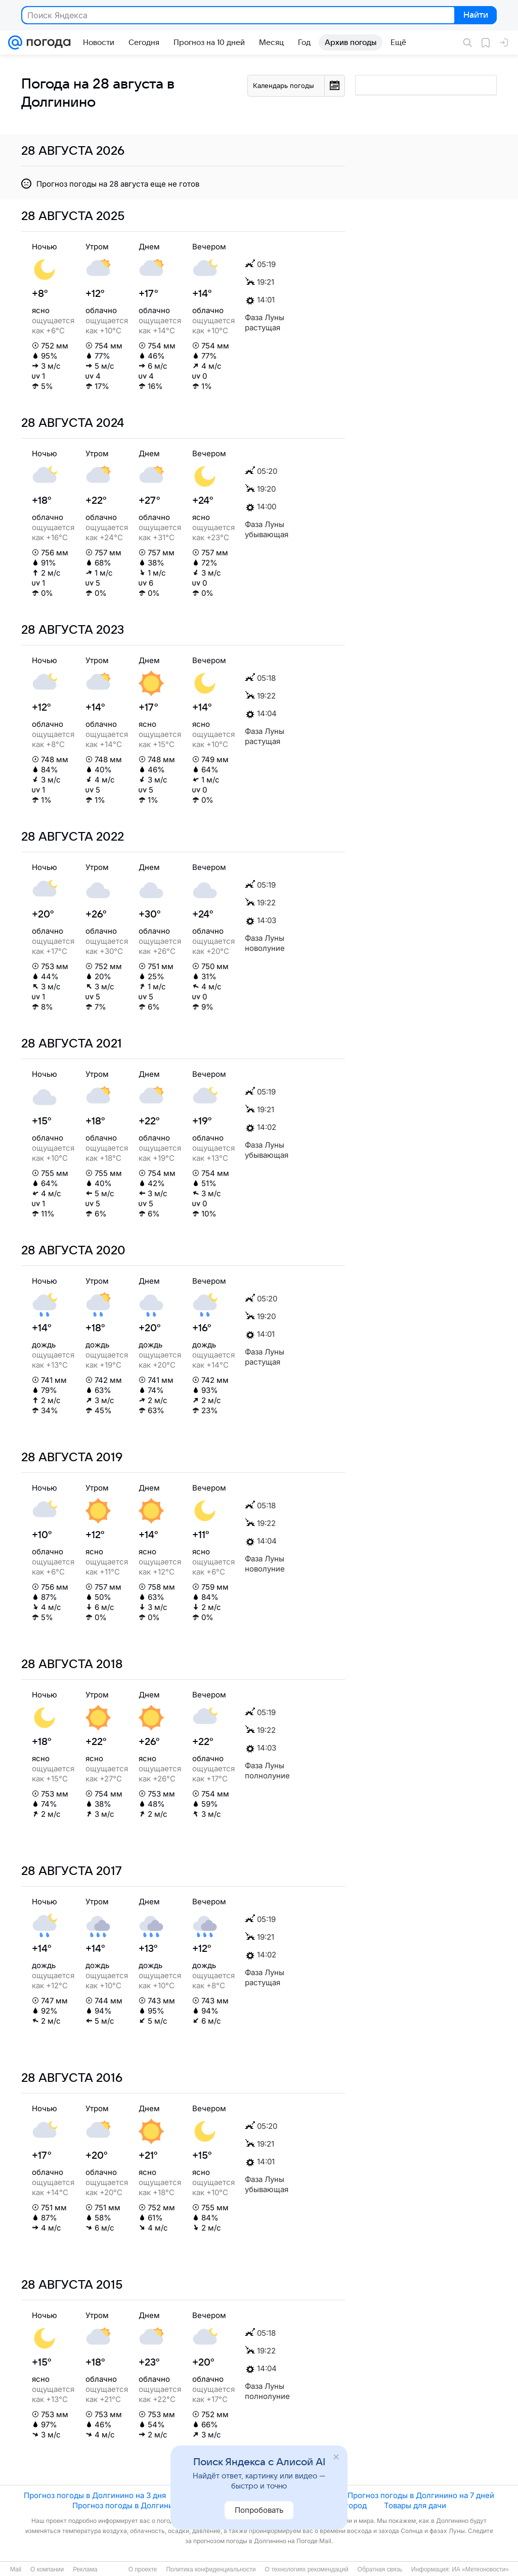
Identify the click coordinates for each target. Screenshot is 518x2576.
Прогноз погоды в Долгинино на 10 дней (147, 2505)
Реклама (85, 2569)
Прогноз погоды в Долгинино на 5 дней (256, 2495)
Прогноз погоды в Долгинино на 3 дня (95, 2495)
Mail (15, 2569)
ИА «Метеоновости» (480, 2569)
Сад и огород (342, 2505)
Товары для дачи (415, 2505)
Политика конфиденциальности (210, 2569)
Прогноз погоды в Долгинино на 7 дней (421, 2495)
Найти (474, 15)
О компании (47, 2569)
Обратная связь (380, 2569)
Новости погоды (270, 2505)
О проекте (142, 2569)
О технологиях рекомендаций (306, 2569)
